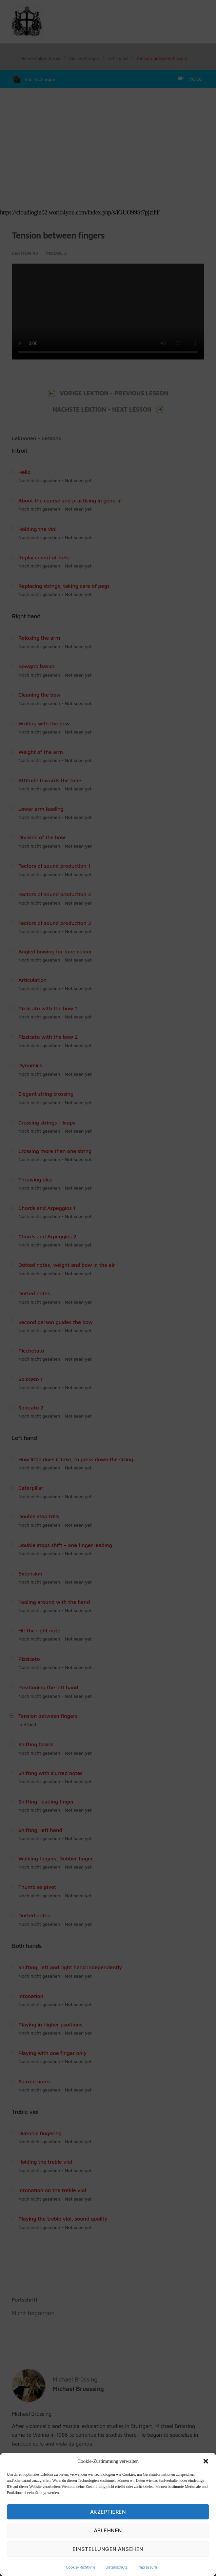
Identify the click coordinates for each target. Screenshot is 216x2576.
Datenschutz (116, 2567)
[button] (205, 2461)
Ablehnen (108, 2530)
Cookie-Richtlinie (80, 2567)
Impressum (147, 2567)
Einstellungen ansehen (108, 2549)
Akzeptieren (108, 2512)
